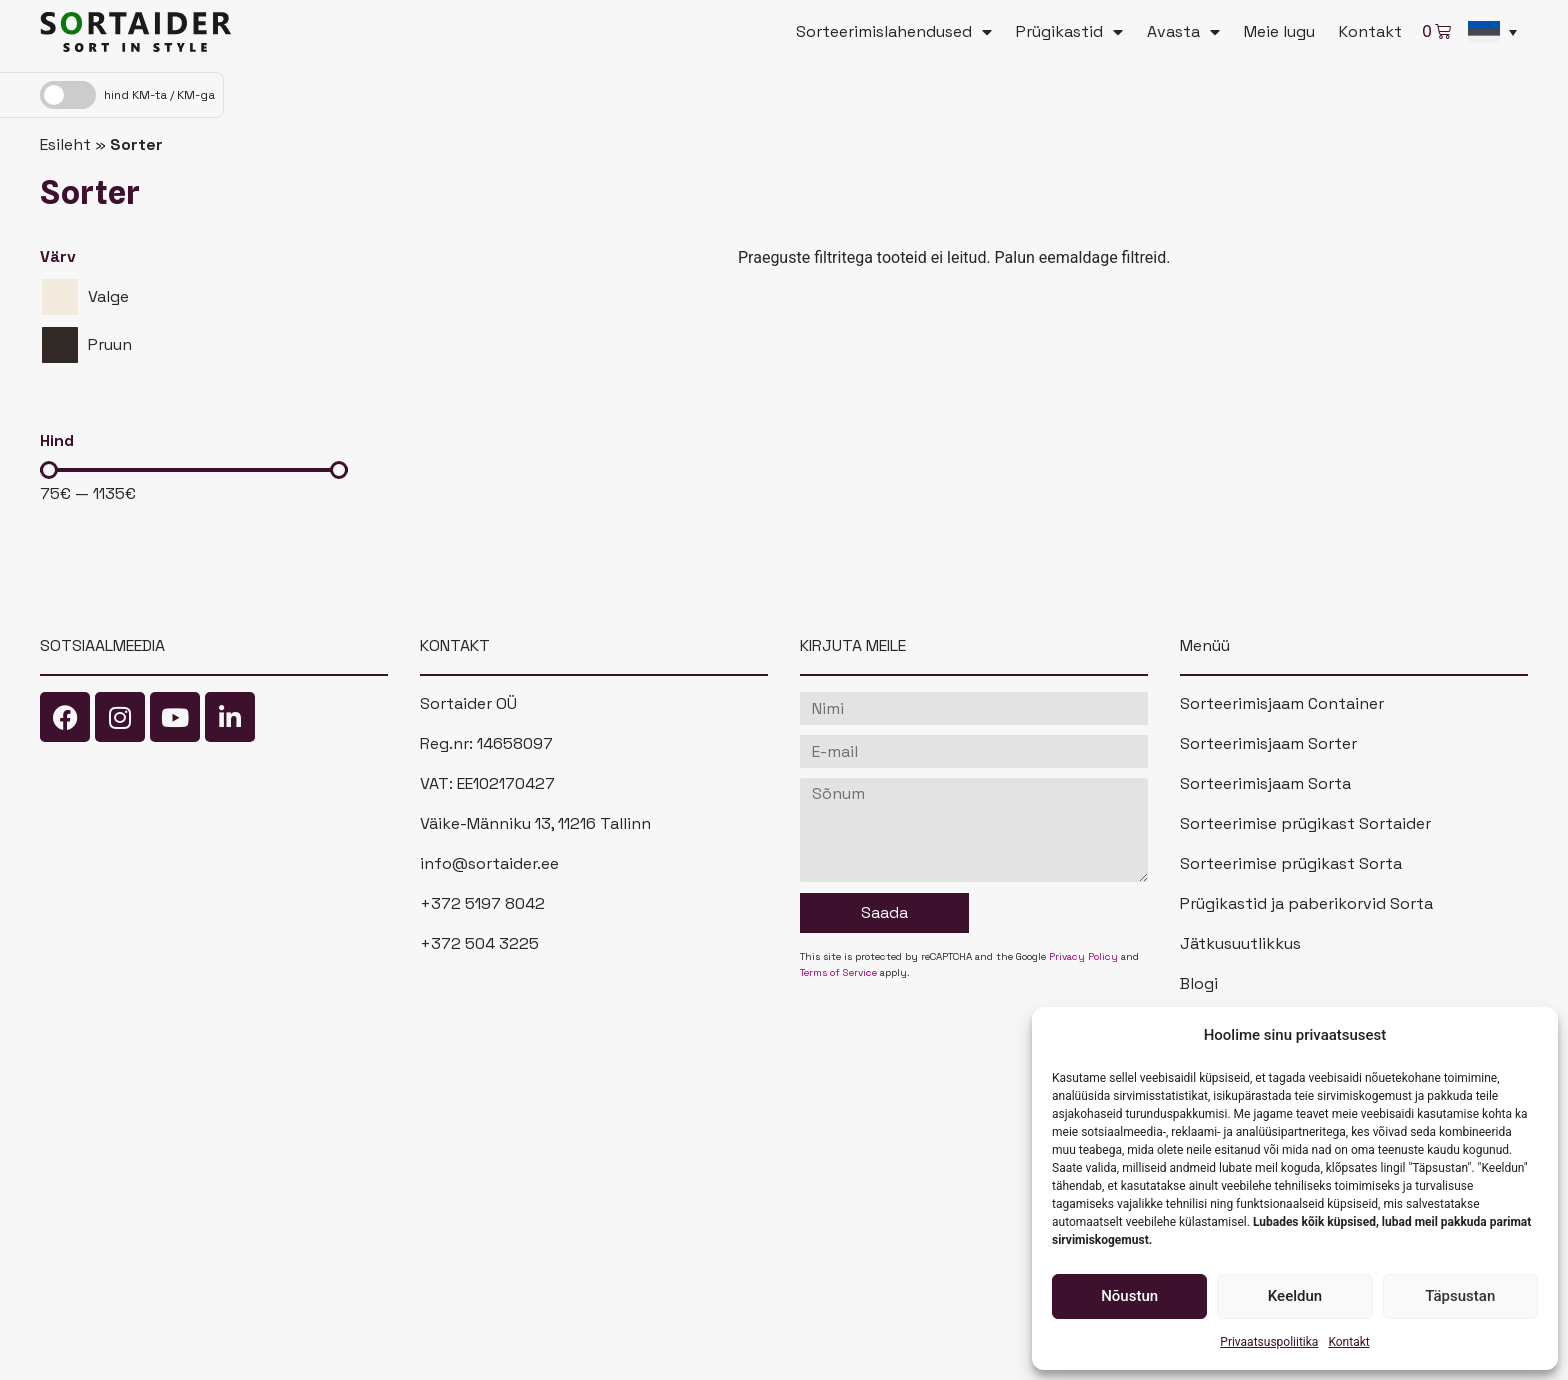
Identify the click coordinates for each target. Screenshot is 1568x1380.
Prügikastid (1069, 32)
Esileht (65, 144)
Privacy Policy (1083, 956)
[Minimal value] (194, 470)
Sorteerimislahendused (894, 32)
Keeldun (1295, 1296)
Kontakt (1348, 1342)
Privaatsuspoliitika (1269, 1342)
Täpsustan (1460, 1296)
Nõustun (1129, 1296)
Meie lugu (1279, 31)
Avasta (1183, 32)
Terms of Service (838, 972)
